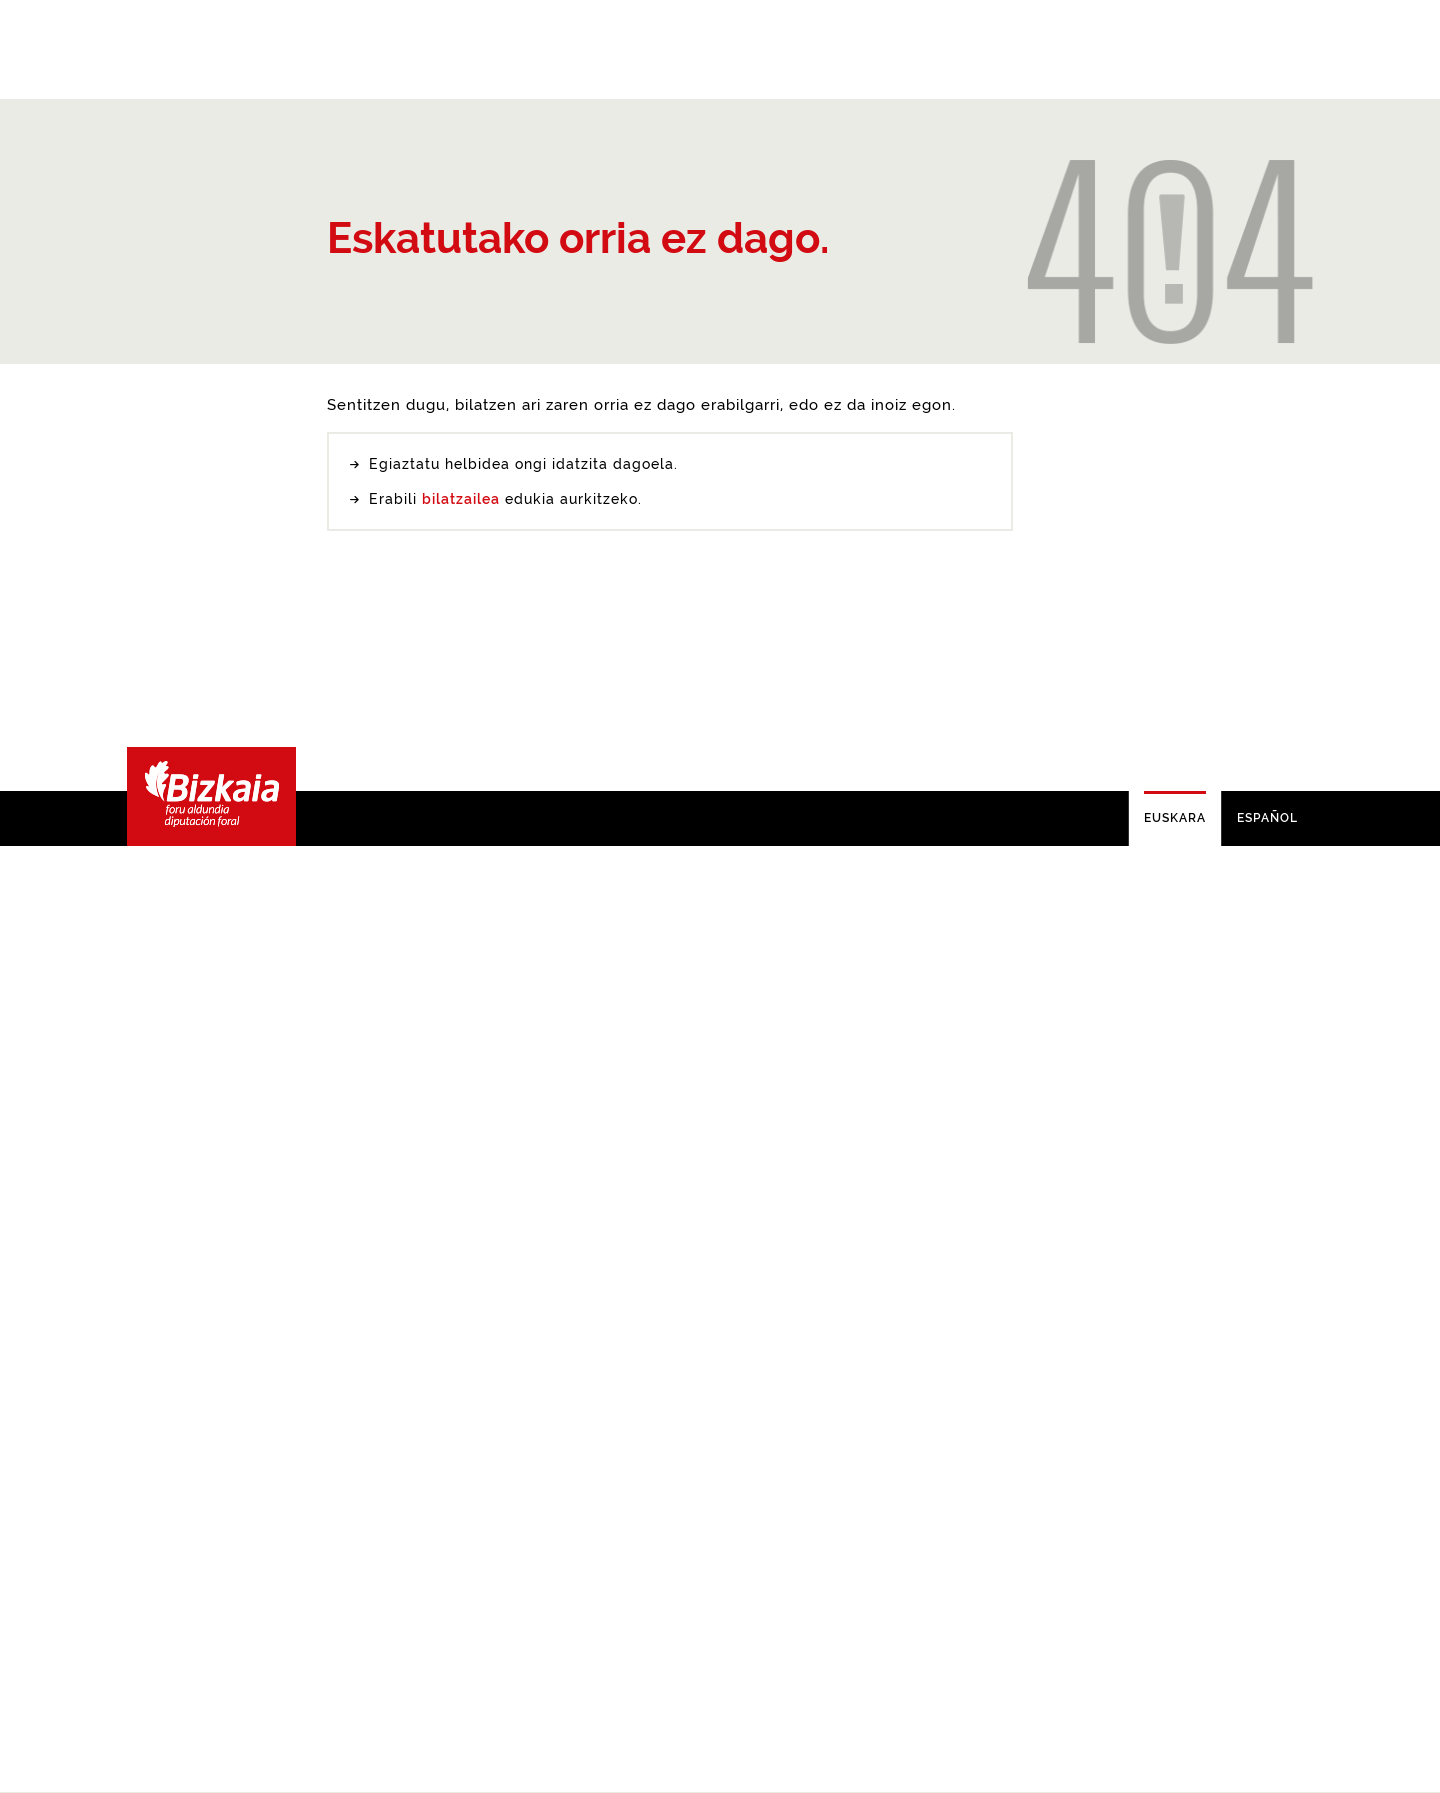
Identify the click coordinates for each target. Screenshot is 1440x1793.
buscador (476, 1472)
